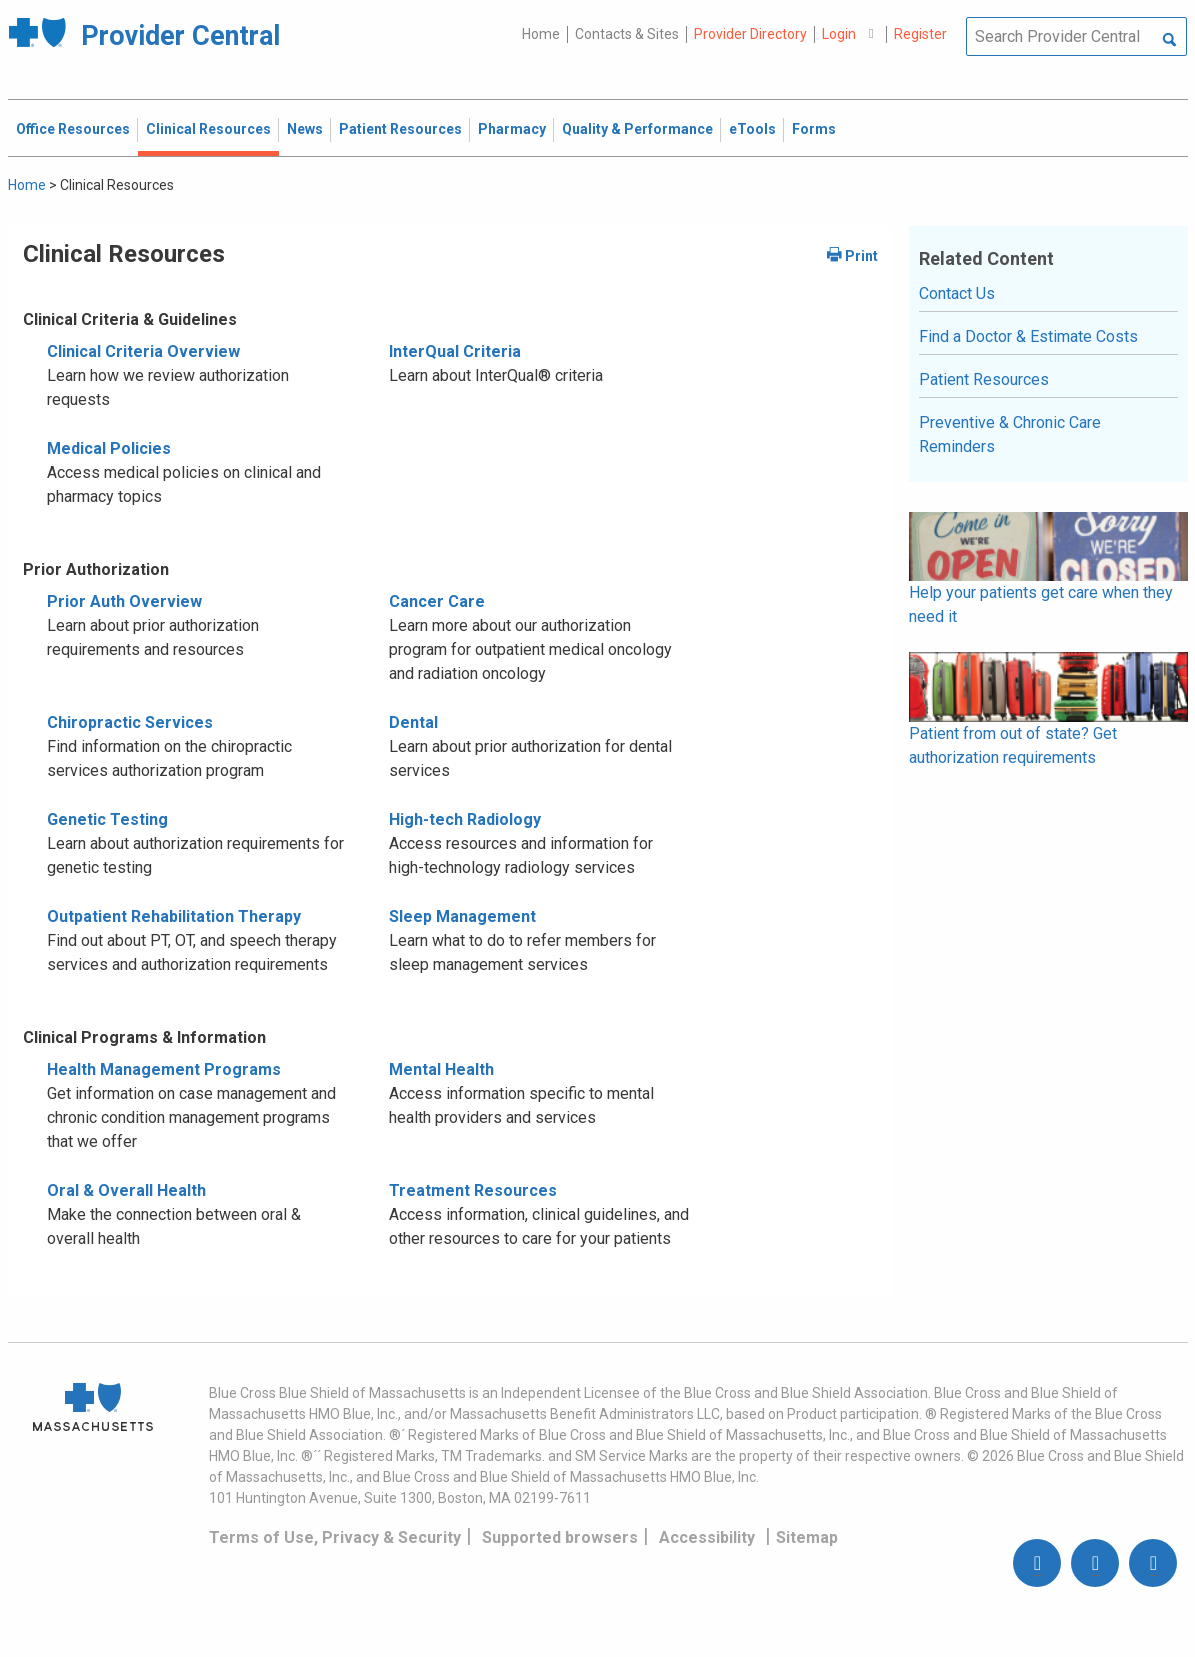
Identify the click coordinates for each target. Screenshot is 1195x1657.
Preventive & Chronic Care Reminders (1010, 434)
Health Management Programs (164, 1069)
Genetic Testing (107, 819)
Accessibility (707, 1537)
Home (541, 34)
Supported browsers (560, 1537)
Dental (413, 722)
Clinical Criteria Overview (143, 351)
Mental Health (441, 1069)
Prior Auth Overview (124, 601)
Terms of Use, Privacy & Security (335, 1537)
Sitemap (807, 1537)
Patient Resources (984, 379)
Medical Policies (109, 448)
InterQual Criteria (455, 351)
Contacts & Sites (627, 34)
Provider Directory (750, 34)
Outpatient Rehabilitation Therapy (174, 916)
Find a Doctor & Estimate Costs (1028, 336)
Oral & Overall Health (126, 1190)
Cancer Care (437, 601)
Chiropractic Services (130, 722)
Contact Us (957, 293)
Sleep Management (462, 916)
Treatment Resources (473, 1190)
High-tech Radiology (465, 819)
